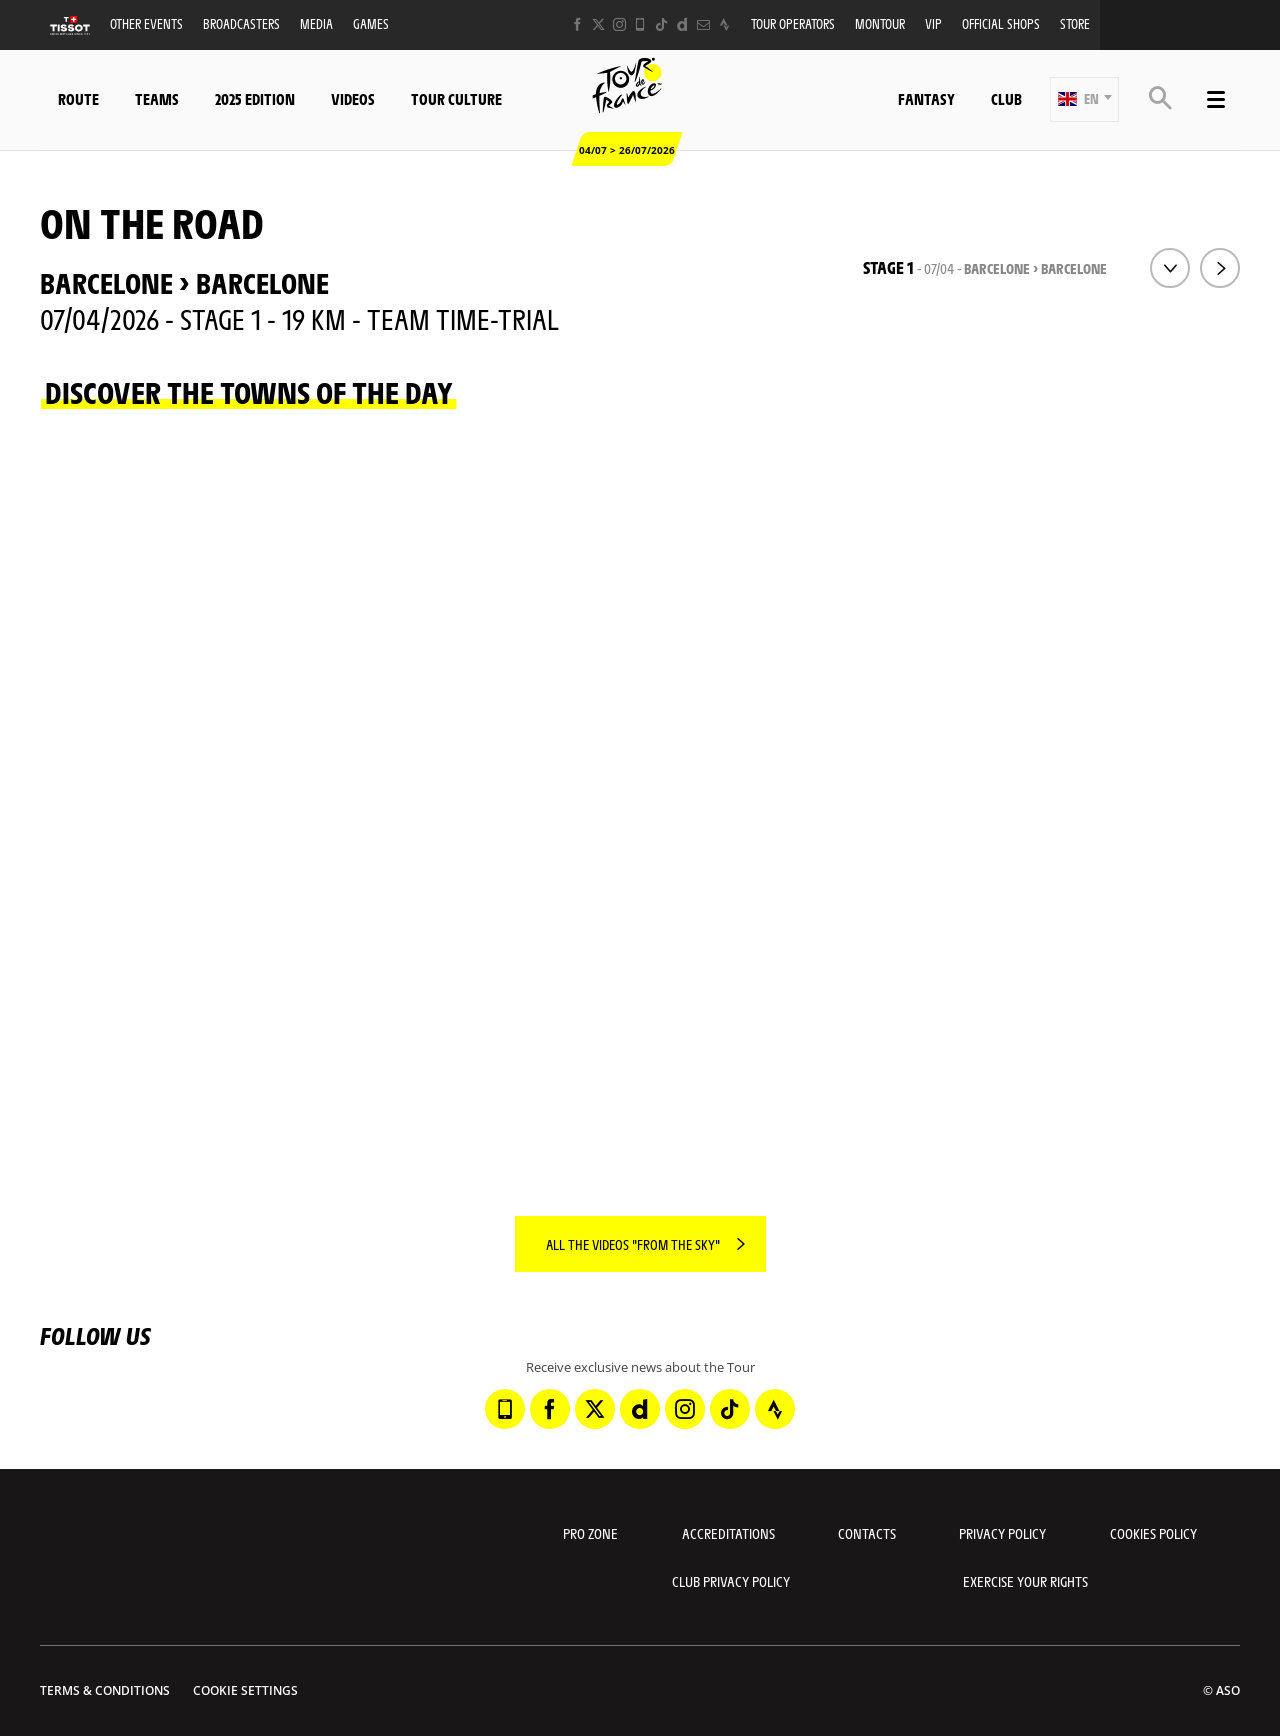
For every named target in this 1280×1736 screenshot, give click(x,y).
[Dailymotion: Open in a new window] (682, 24)
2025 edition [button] (255, 98)
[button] (1084, 99)
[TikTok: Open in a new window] (661, 24)
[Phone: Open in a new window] (640, 24)
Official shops (1001, 23)
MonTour (880, 23)
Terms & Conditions (105, 1690)
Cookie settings (245, 1690)
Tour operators (793, 23)
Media (316, 23)
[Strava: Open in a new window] (724, 24)
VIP (933, 23)
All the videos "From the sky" (633, 1244)
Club (1006, 98)
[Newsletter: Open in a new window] (703, 24)
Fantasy (926, 98)
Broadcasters (241, 23)
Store (1075, 23)
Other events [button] (146, 23)
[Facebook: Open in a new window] (577, 24)
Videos (353, 98)
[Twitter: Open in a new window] (598, 24)
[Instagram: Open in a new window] (619, 24)
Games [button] (371, 23)
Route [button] (78, 98)
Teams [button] (157, 98)
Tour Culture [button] (456, 98)
